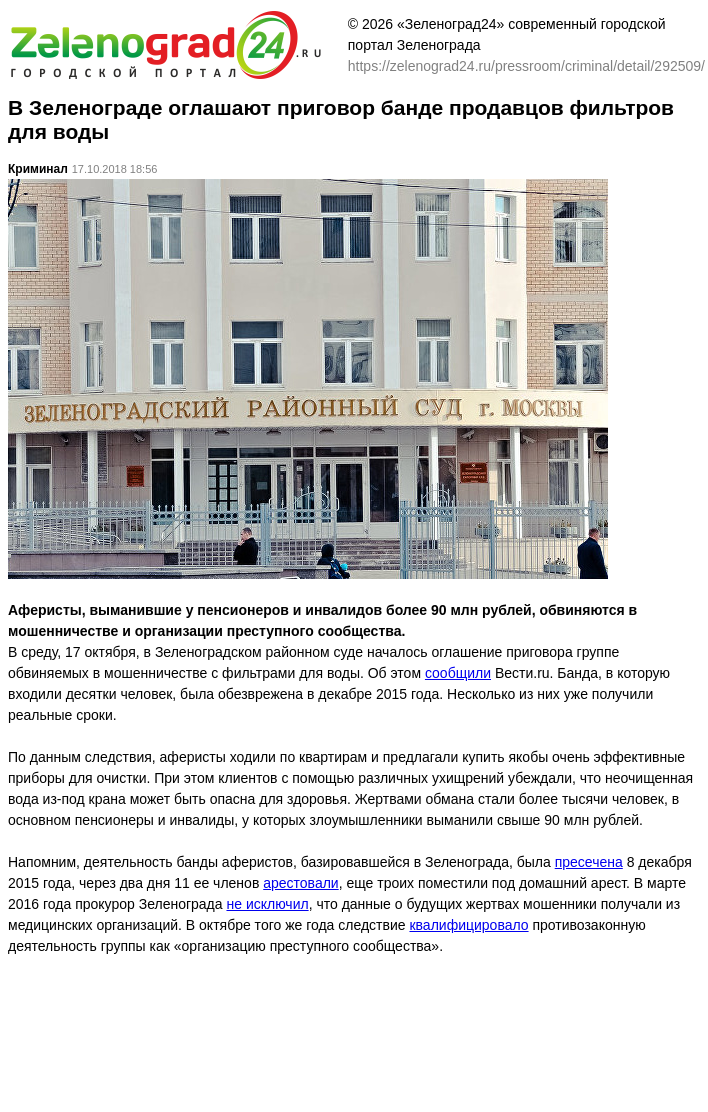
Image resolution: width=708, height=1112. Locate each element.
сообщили (458, 673)
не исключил (267, 904)
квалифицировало (468, 925)
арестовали (300, 883)
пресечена (589, 862)
